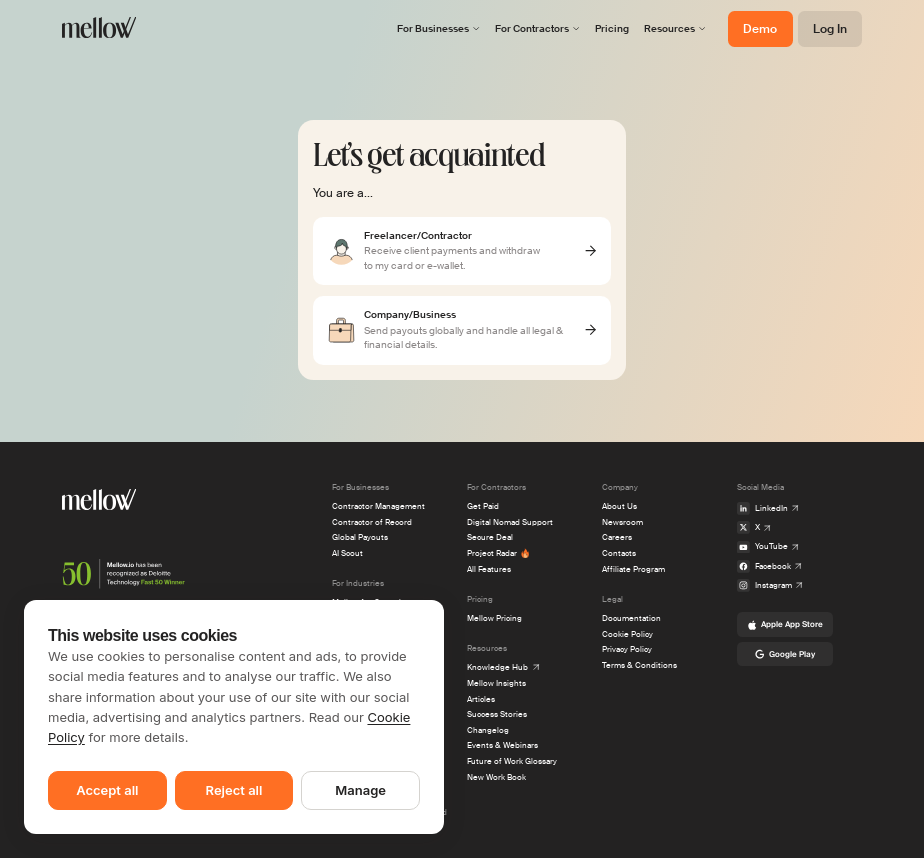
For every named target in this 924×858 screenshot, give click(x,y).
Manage (360, 790)
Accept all (107, 790)
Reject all (234, 790)
